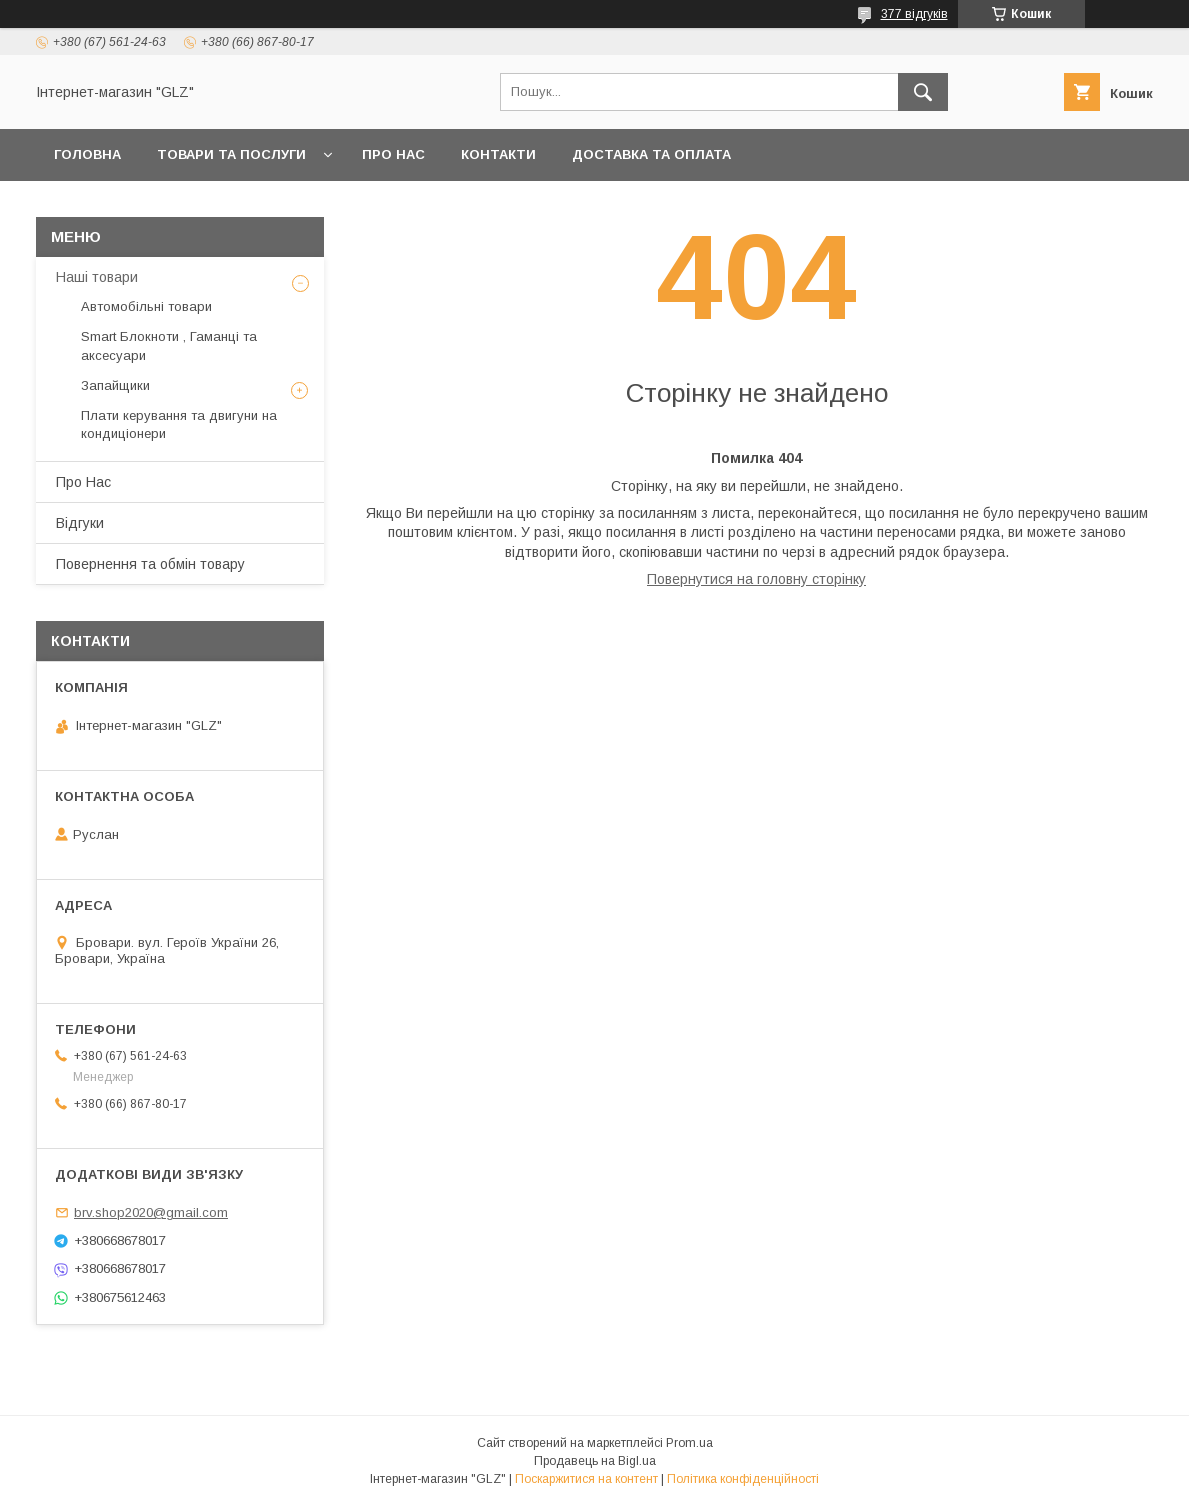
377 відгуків (914, 14)
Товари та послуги (231, 154)
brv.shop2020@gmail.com (151, 1212)
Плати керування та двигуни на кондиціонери (179, 424)
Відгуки (80, 523)
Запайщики (115, 385)
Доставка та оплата (651, 154)
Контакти (498, 154)
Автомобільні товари (146, 306)
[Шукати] (923, 92)
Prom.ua (689, 1443)
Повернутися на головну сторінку (756, 579)
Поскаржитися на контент (586, 1479)
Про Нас (393, 154)
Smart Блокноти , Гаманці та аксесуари (169, 345)
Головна (87, 154)
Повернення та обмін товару (150, 564)
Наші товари (97, 277)
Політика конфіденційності (743, 1479)
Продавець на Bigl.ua (595, 1461)
